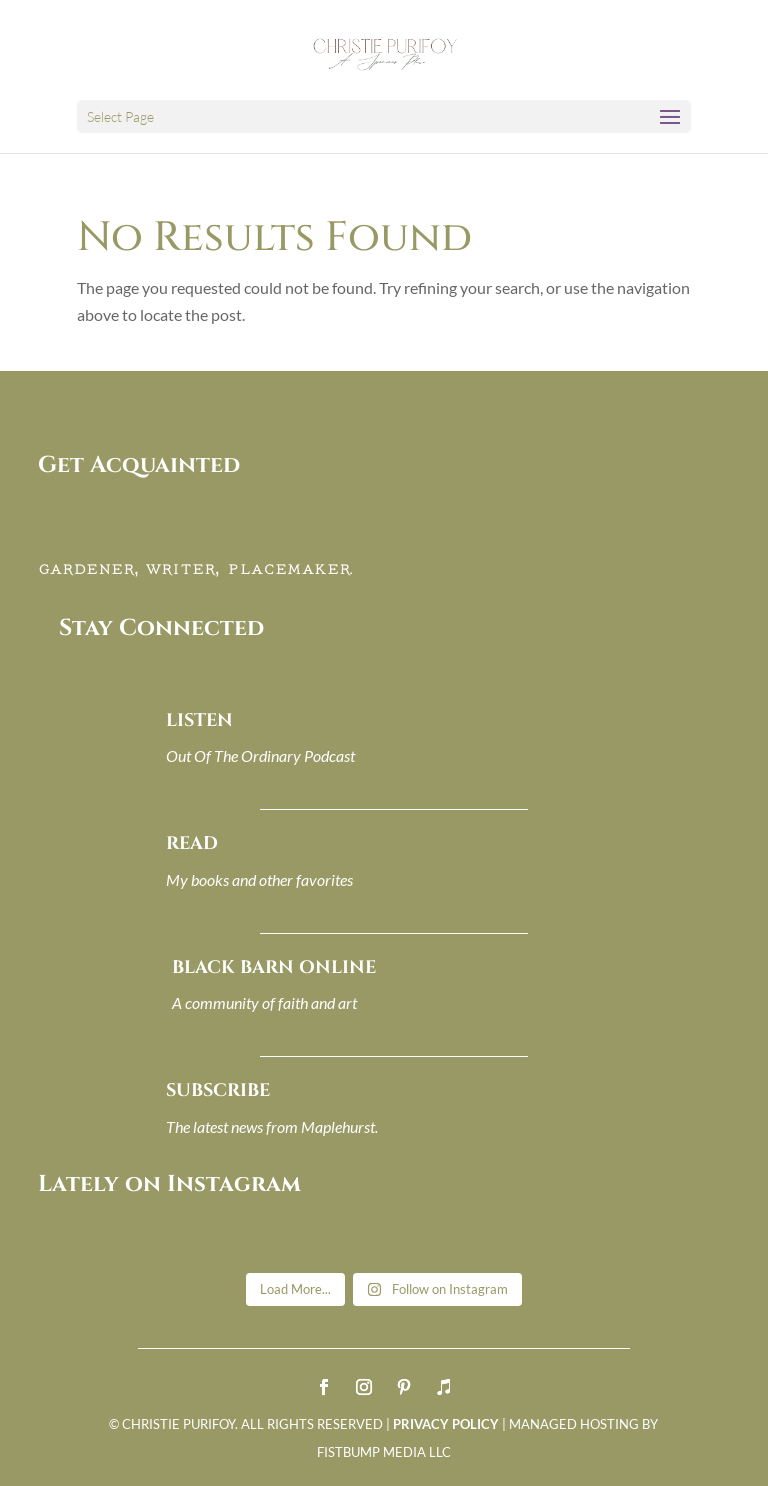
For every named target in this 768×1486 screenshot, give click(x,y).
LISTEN (199, 720)
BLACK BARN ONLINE (274, 967)
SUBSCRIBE (218, 1090)
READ (192, 843)
